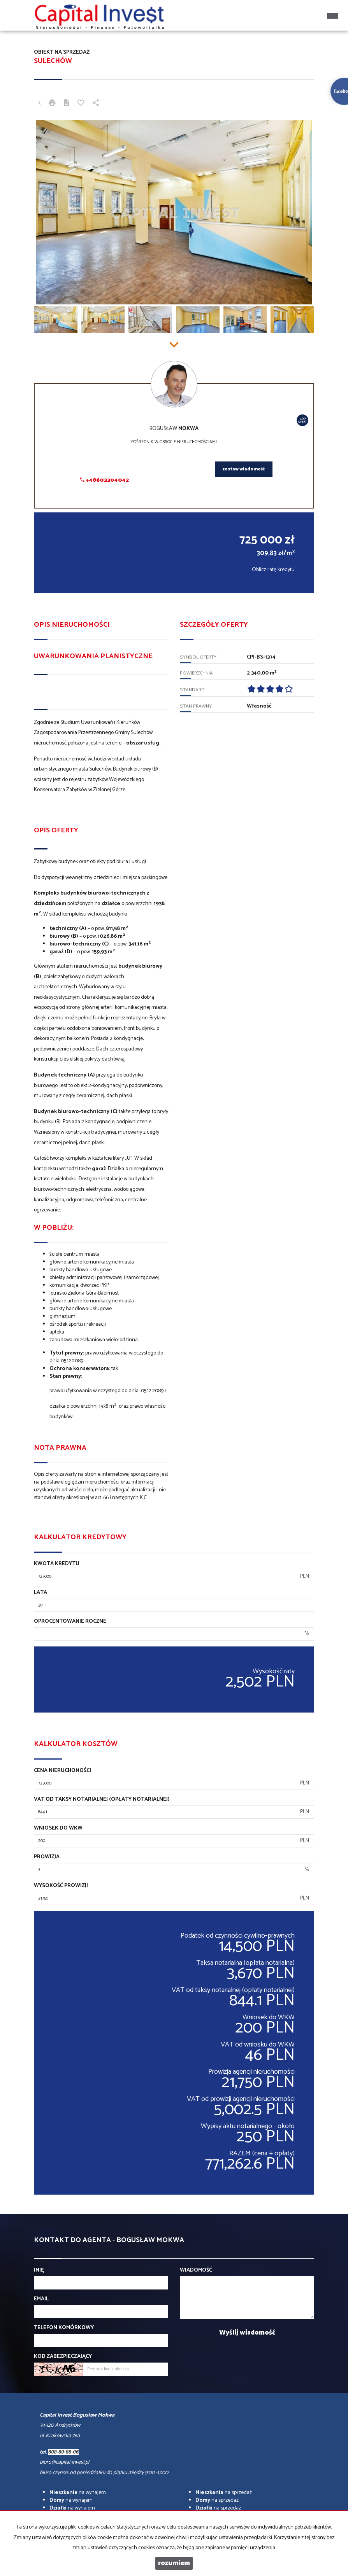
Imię (39, 2270)
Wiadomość (196, 2270)
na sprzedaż (223, 2492)
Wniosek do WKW (58, 1828)
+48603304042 (104, 480)
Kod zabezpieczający (63, 2357)
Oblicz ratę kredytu (273, 569)
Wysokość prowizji (61, 1886)
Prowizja (47, 1857)
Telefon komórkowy (64, 2328)
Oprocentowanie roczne (70, 1621)
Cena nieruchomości (62, 1771)
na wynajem (77, 2492)
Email (41, 2299)
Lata (40, 1593)
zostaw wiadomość (244, 469)
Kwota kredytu (56, 1564)
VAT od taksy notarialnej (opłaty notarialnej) (102, 1800)
